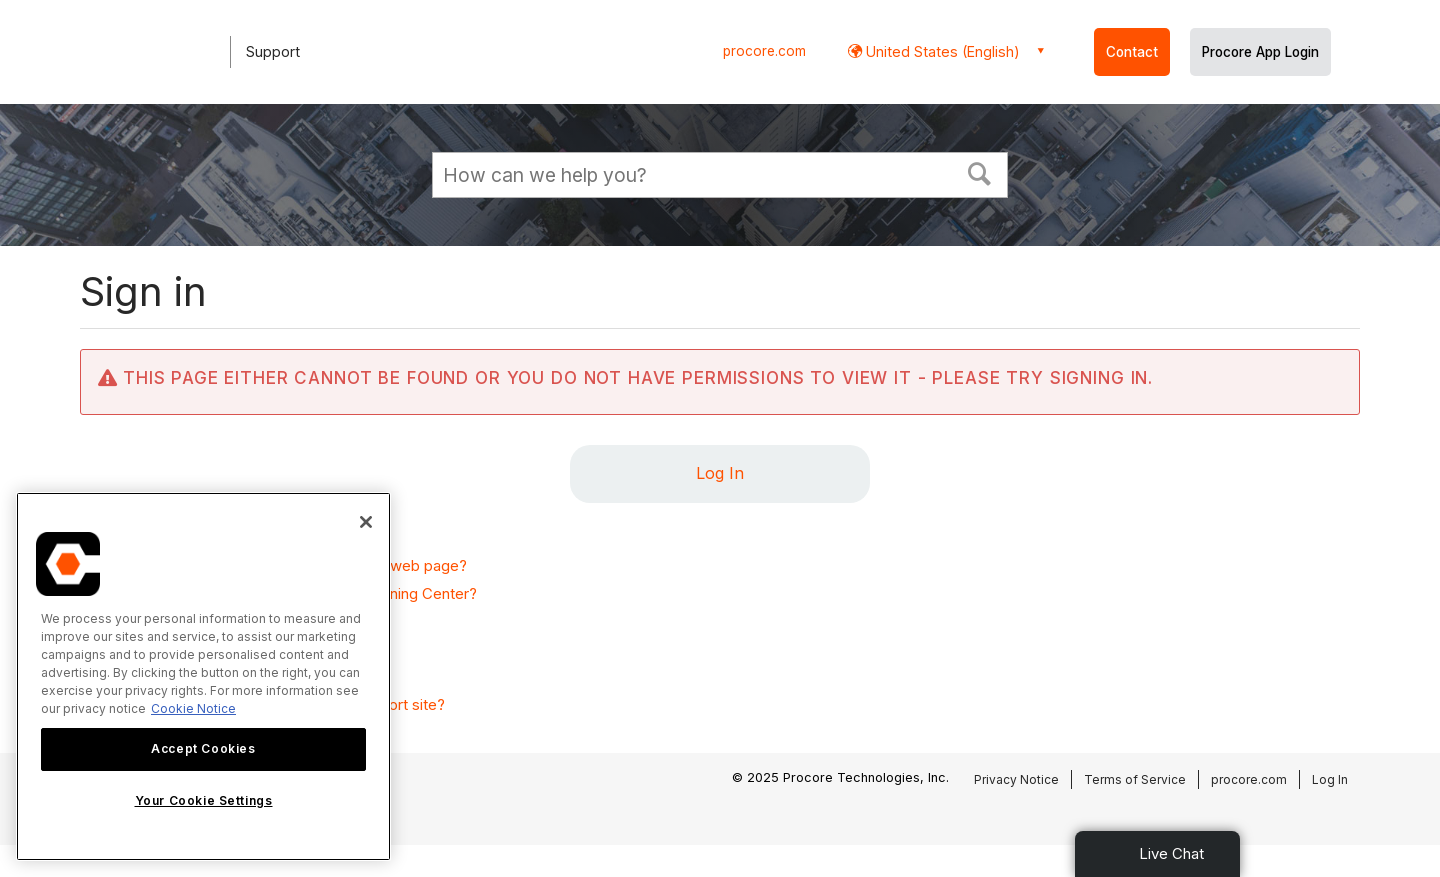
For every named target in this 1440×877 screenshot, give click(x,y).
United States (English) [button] (941, 51)
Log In (720, 473)
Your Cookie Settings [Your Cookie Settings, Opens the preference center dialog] (204, 800)
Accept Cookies (203, 748)
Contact (1132, 52)
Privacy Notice (1016, 779)
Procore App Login (1260, 52)
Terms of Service (1135, 779)
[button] (980, 172)
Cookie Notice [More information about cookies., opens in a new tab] (193, 708)
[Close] (366, 522)
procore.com (764, 51)
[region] (203, 676)
